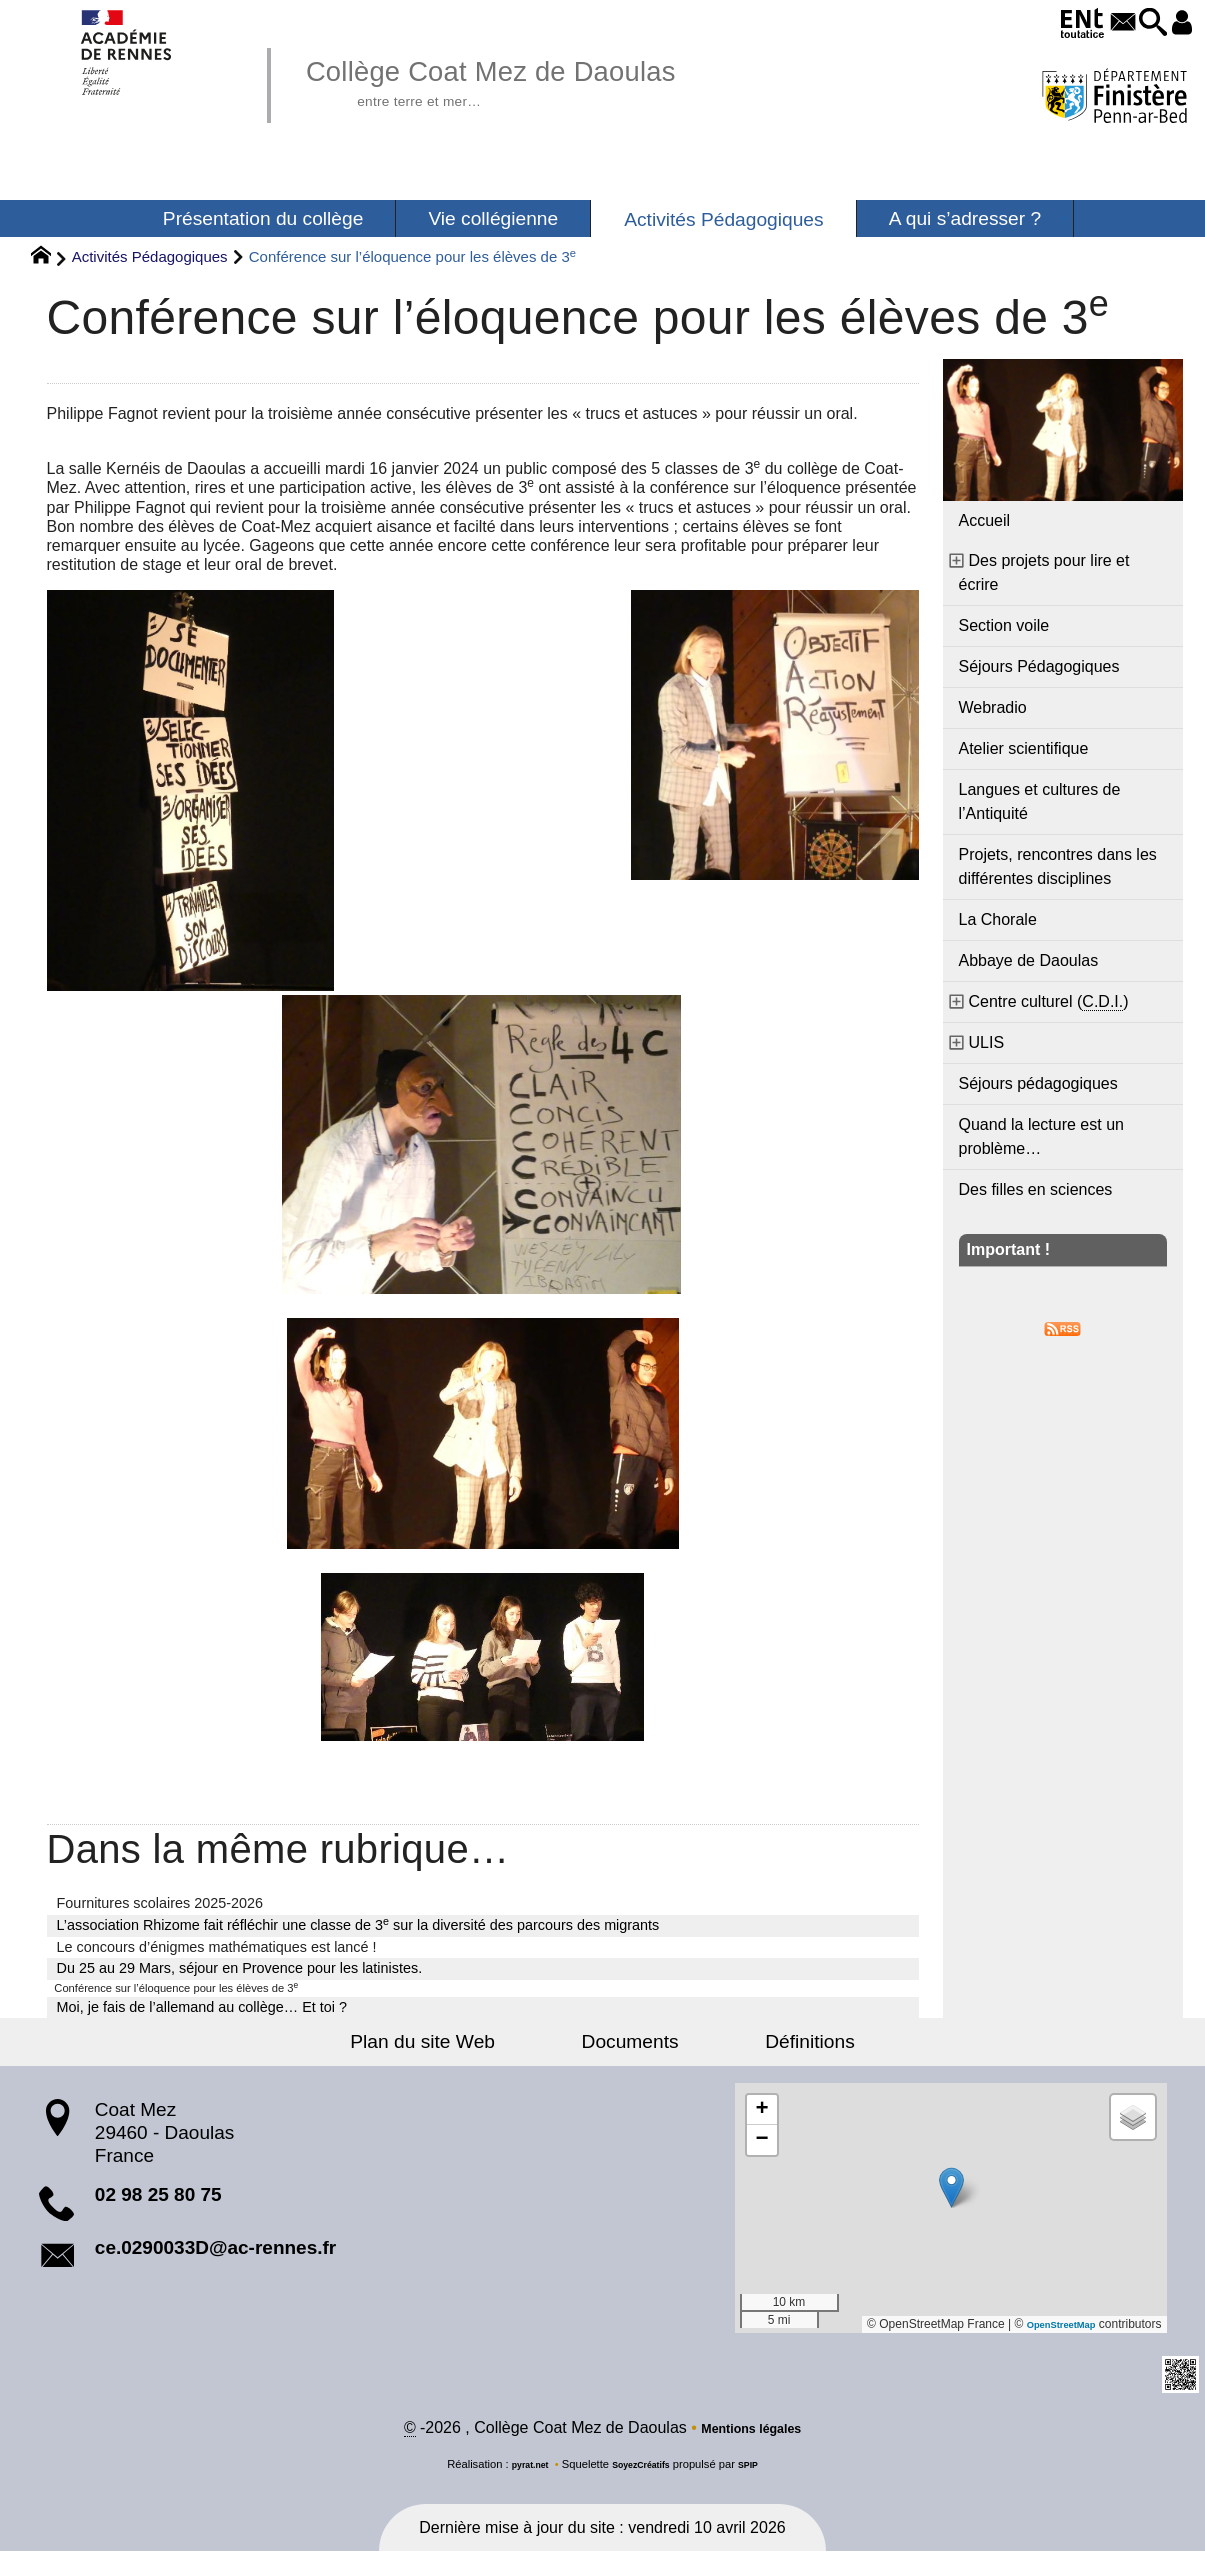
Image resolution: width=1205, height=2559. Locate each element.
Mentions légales (751, 2435)
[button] (1137, 23)
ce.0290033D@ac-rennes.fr (215, 2252)
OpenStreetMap (1051, 2329)
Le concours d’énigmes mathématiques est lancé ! (217, 1947)
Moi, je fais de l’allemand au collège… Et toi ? (202, 2012)
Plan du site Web (465, 2046)
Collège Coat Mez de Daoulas (544, 80)
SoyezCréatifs (643, 2472)
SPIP (762, 2472)
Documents (630, 2046)
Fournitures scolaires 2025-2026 (160, 1903)
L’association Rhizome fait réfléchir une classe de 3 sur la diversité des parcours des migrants (358, 1924)
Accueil (985, 520)
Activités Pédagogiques (150, 256)
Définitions (767, 2046)
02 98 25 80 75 (158, 2198)
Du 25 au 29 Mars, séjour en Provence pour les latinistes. (240, 1968)
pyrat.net (518, 2472)
